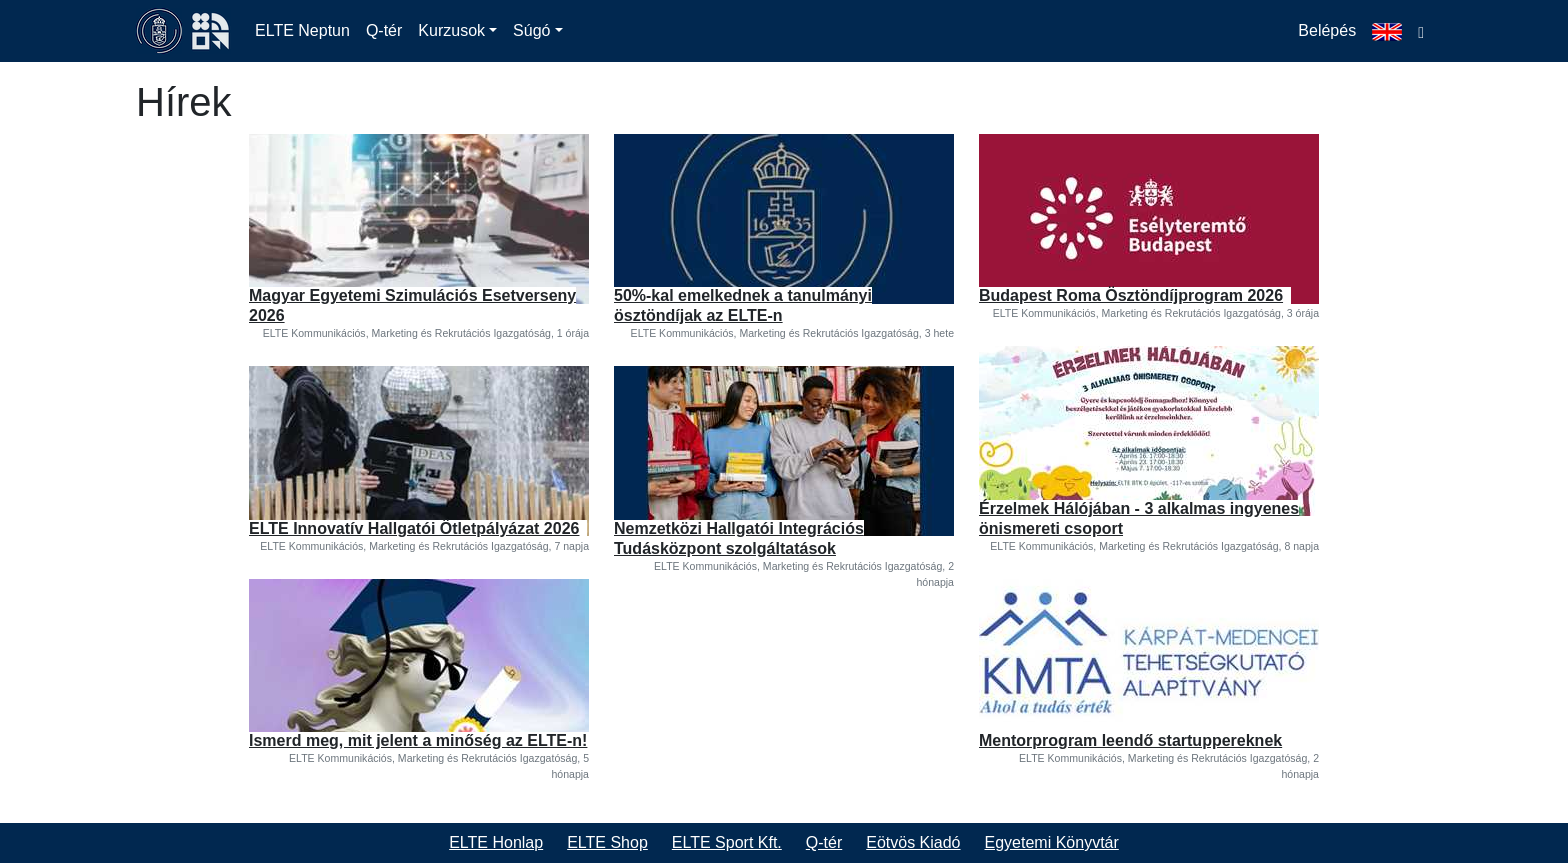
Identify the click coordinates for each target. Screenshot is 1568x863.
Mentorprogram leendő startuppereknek (1130, 740)
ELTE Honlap (496, 842)
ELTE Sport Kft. (727, 842)
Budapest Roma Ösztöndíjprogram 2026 (1131, 295)
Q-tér (384, 30)
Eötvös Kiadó (913, 842)
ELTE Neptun (302, 30)
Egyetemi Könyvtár (1052, 842)
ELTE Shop (607, 842)
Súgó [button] (531, 30)
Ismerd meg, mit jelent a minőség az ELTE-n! (418, 740)
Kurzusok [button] (451, 30)
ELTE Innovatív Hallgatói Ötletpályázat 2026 (414, 528)
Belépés (1327, 30)
